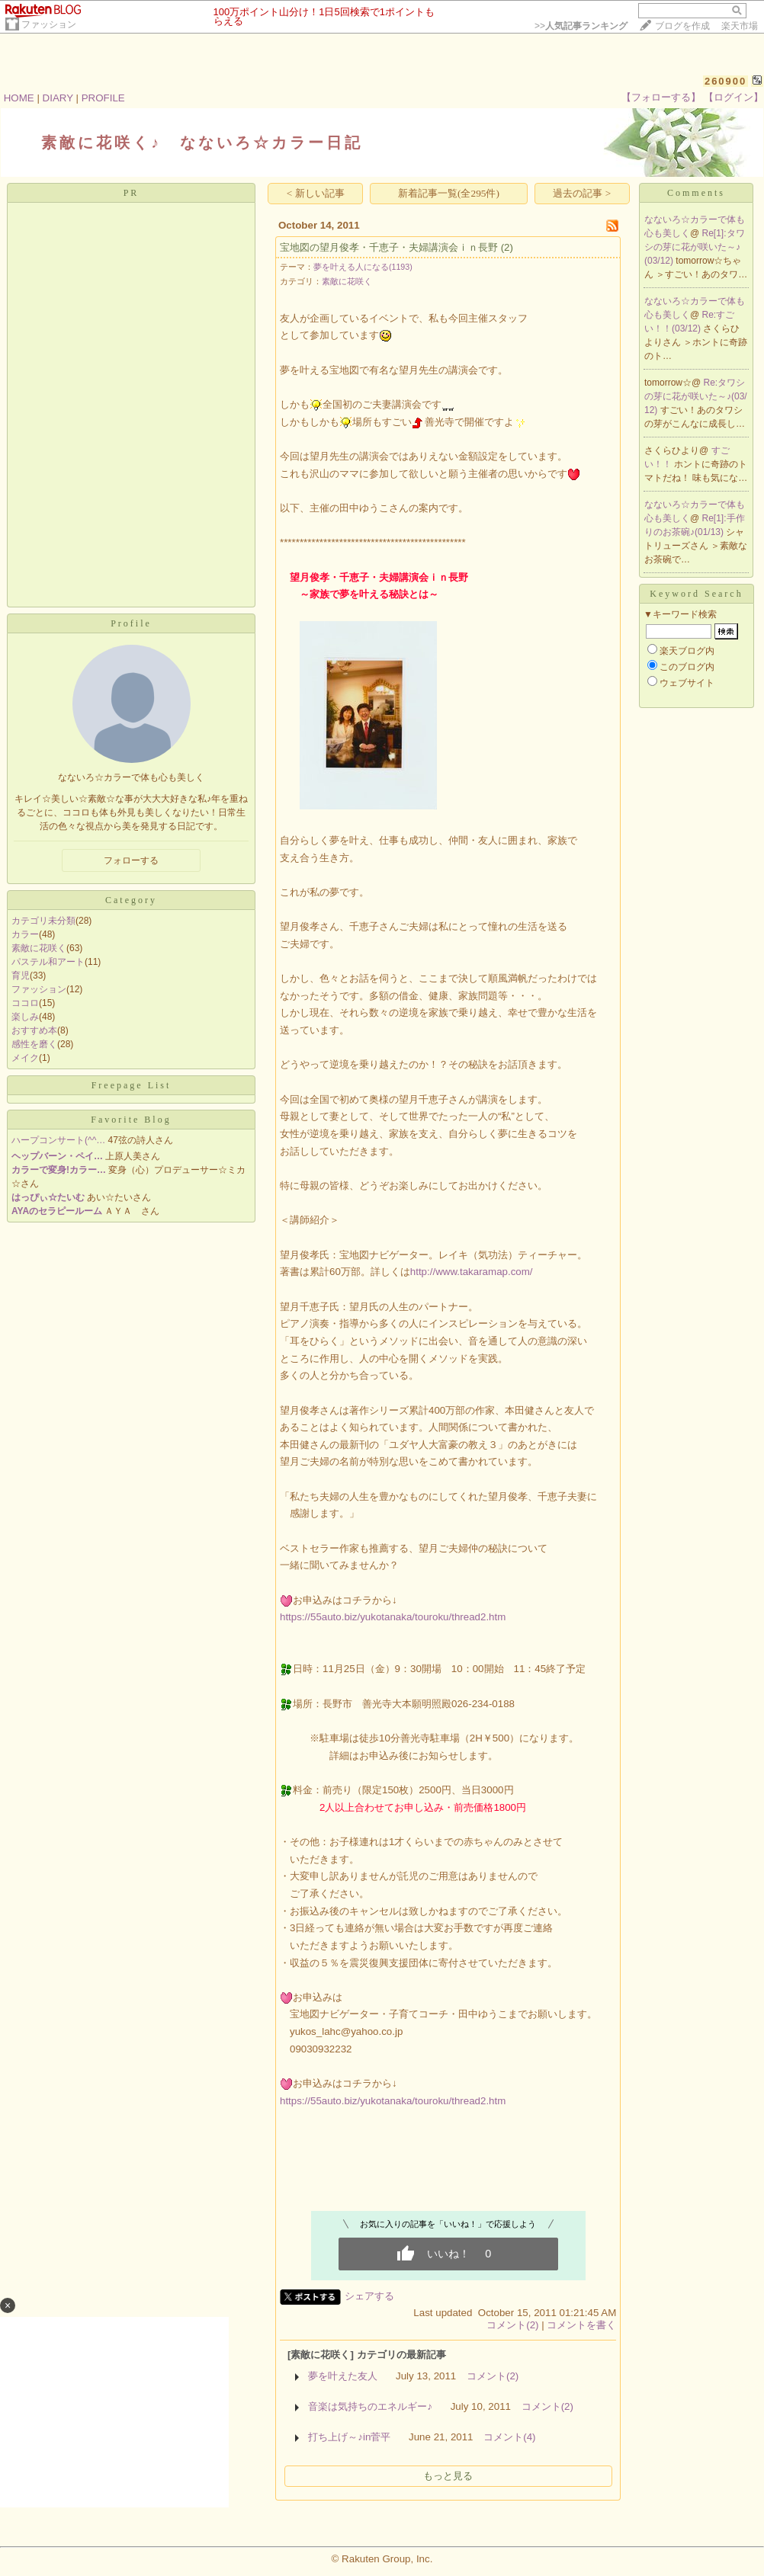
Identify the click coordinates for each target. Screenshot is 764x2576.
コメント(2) (512, 2325)
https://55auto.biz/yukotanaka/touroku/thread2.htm (393, 1617)
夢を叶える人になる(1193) (362, 266)
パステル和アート (48, 961)
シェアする (369, 2296)
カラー (25, 934)
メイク (25, 1058)
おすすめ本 (34, 1030)
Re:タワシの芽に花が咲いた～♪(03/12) (695, 396)
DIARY (58, 98)
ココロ (25, 1003)
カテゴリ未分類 (43, 920)
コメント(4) (509, 2437)
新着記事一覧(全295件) (448, 193)
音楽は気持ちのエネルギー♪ (370, 2406)
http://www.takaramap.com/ (471, 1271)
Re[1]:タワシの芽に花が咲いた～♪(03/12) (694, 247)
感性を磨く (34, 1044)
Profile (131, 623)
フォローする (131, 860)
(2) (507, 247)
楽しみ (25, 1016)
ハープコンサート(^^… (58, 1140)
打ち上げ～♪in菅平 (349, 2437)
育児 (20, 975)
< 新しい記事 (316, 193)
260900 (725, 81)
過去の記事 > (582, 193)
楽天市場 (739, 26)
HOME (19, 98)
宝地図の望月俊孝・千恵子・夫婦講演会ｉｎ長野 (389, 247)
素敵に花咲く (38, 948)
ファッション (48, 24)
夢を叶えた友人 (342, 2376)
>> (581, 26)
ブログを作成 (682, 26)
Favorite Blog (131, 1119)
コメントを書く (581, 2325)
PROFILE (103, 98)
